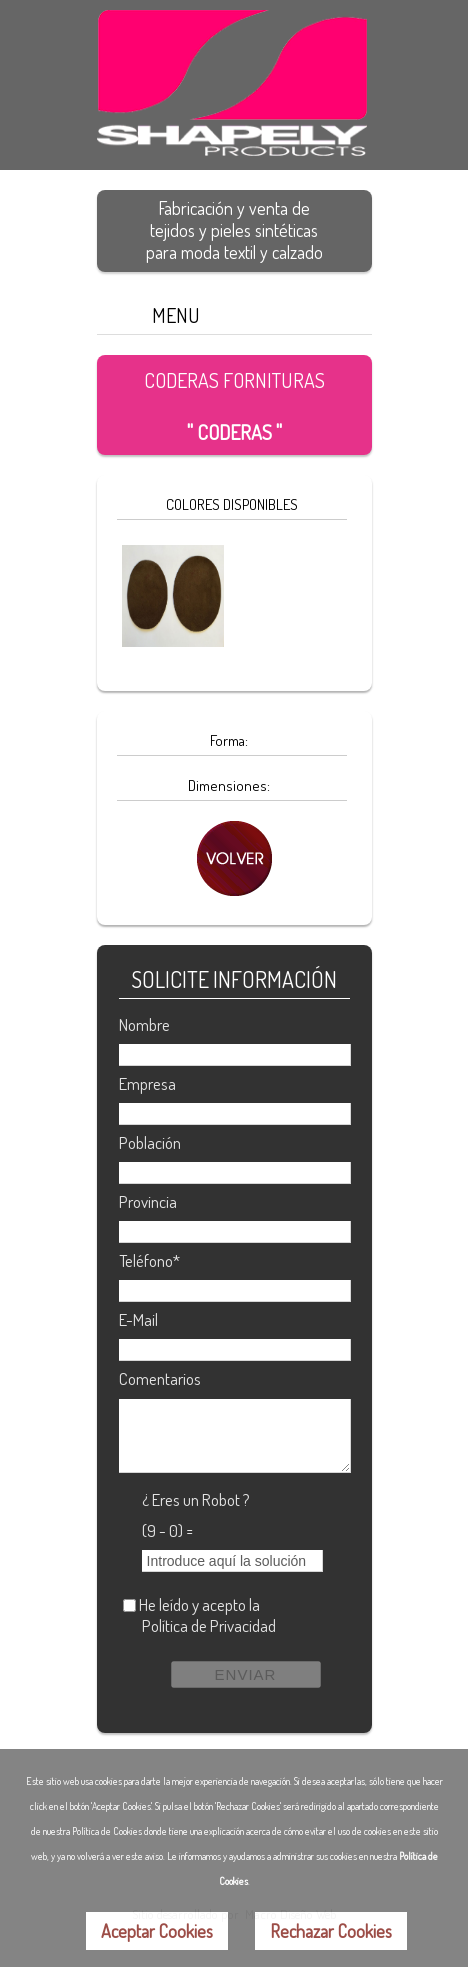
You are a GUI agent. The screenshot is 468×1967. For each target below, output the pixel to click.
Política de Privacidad (209, 1625)
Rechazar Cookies (331, 1931)
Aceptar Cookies (157, 1931)
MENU (176, 315)
